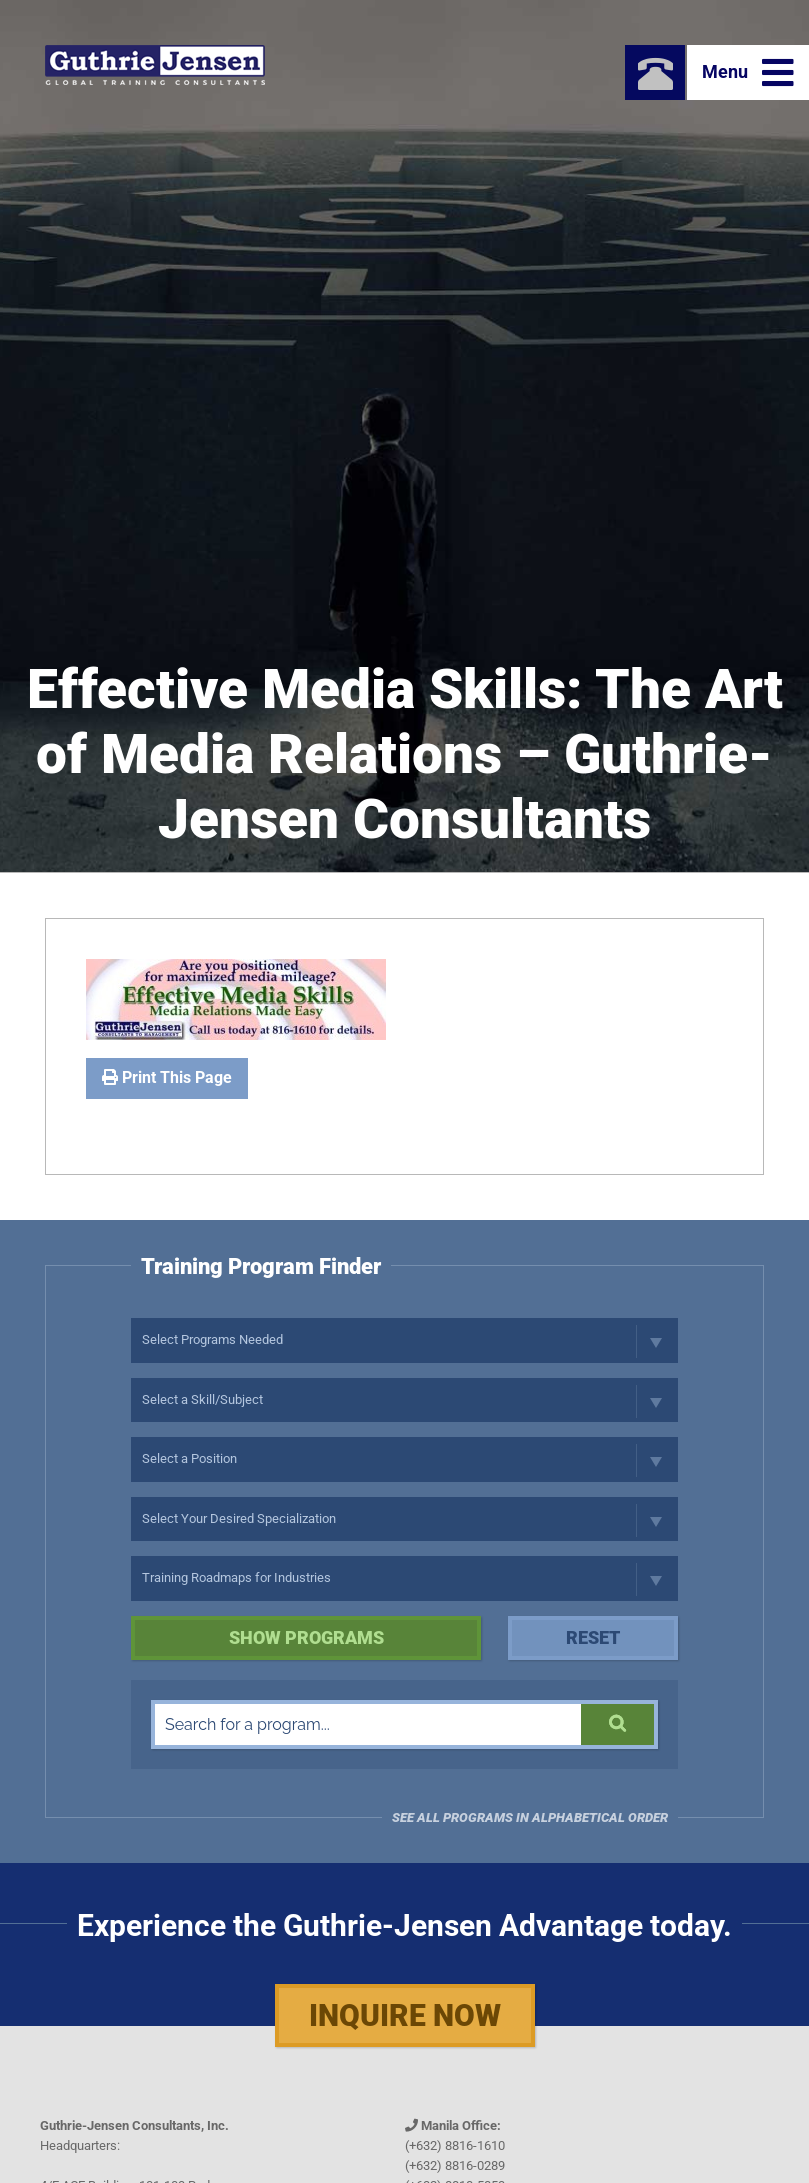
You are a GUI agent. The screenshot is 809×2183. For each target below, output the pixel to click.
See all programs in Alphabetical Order (530, 1817)
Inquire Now (405, 2015)
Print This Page (167, 1077)
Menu (748, 73)
